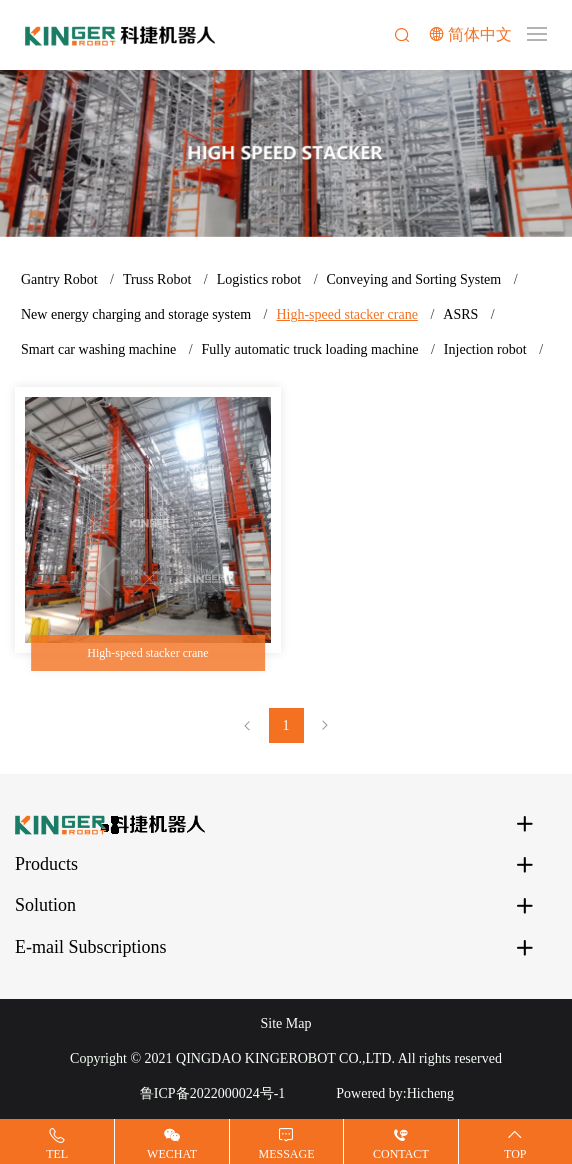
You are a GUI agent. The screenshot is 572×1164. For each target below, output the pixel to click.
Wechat (172, 1154)
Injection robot (485, 349)
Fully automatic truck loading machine (310, 349)
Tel (57, 1154)
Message (286, 1154)
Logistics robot (259, 279)
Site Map (286, 1023)
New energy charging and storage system (136, 314)
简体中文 (480, 34)
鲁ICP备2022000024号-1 (212, 1093)
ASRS (460, 314)
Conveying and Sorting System (414, 279)
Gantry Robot (59, 279)
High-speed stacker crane (346, 314)
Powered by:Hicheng (395, 1093)
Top (515, 1154)
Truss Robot (157, 279)
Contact (401, 1154)
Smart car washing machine (98, 349)
